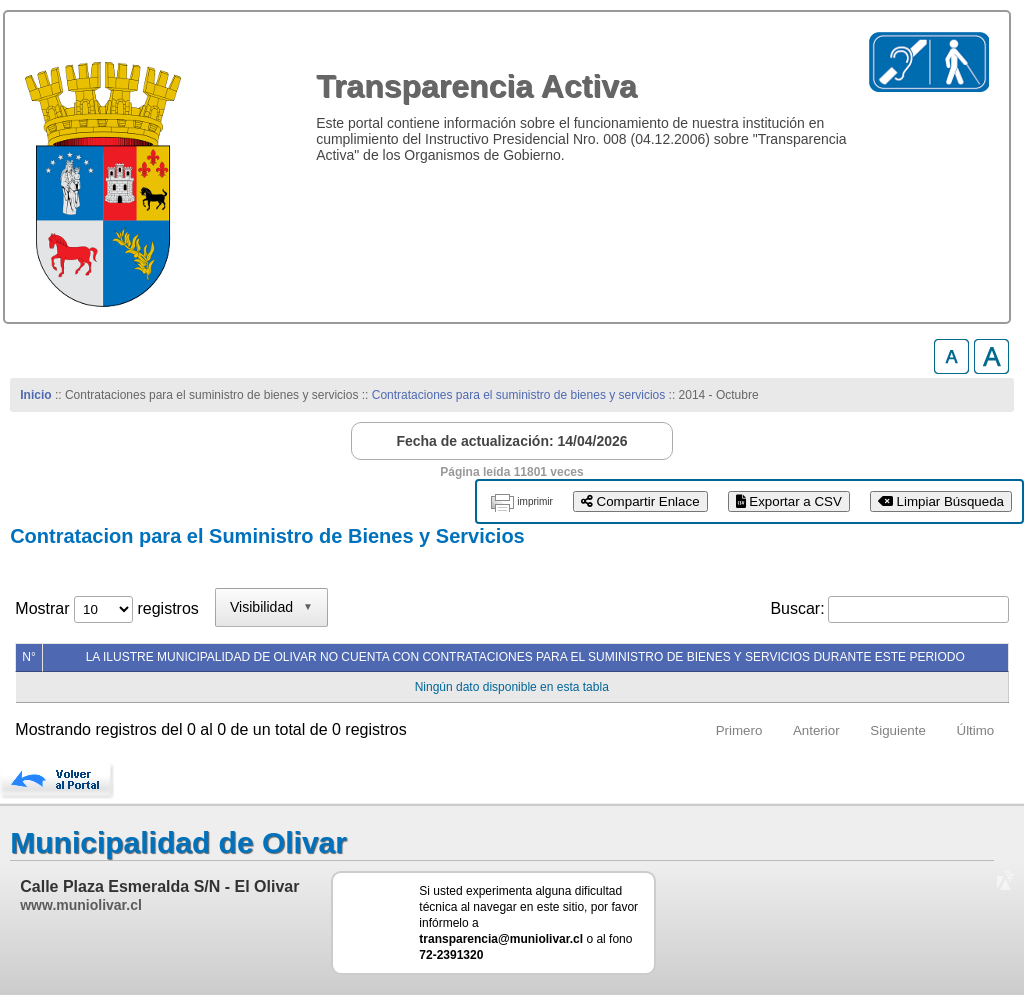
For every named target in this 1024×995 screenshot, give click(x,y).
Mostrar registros (106, 608)
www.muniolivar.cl (81, 905)
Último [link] (976, 730)
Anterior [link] (816, 730)
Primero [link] (739, 730)
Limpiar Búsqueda (941, 501)
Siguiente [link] (898, 730)
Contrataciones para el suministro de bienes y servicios (518, 395)
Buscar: (797, 608)
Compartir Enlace (640, 501)
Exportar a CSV (789, 501)
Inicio (35, 395)
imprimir (535, 501)
